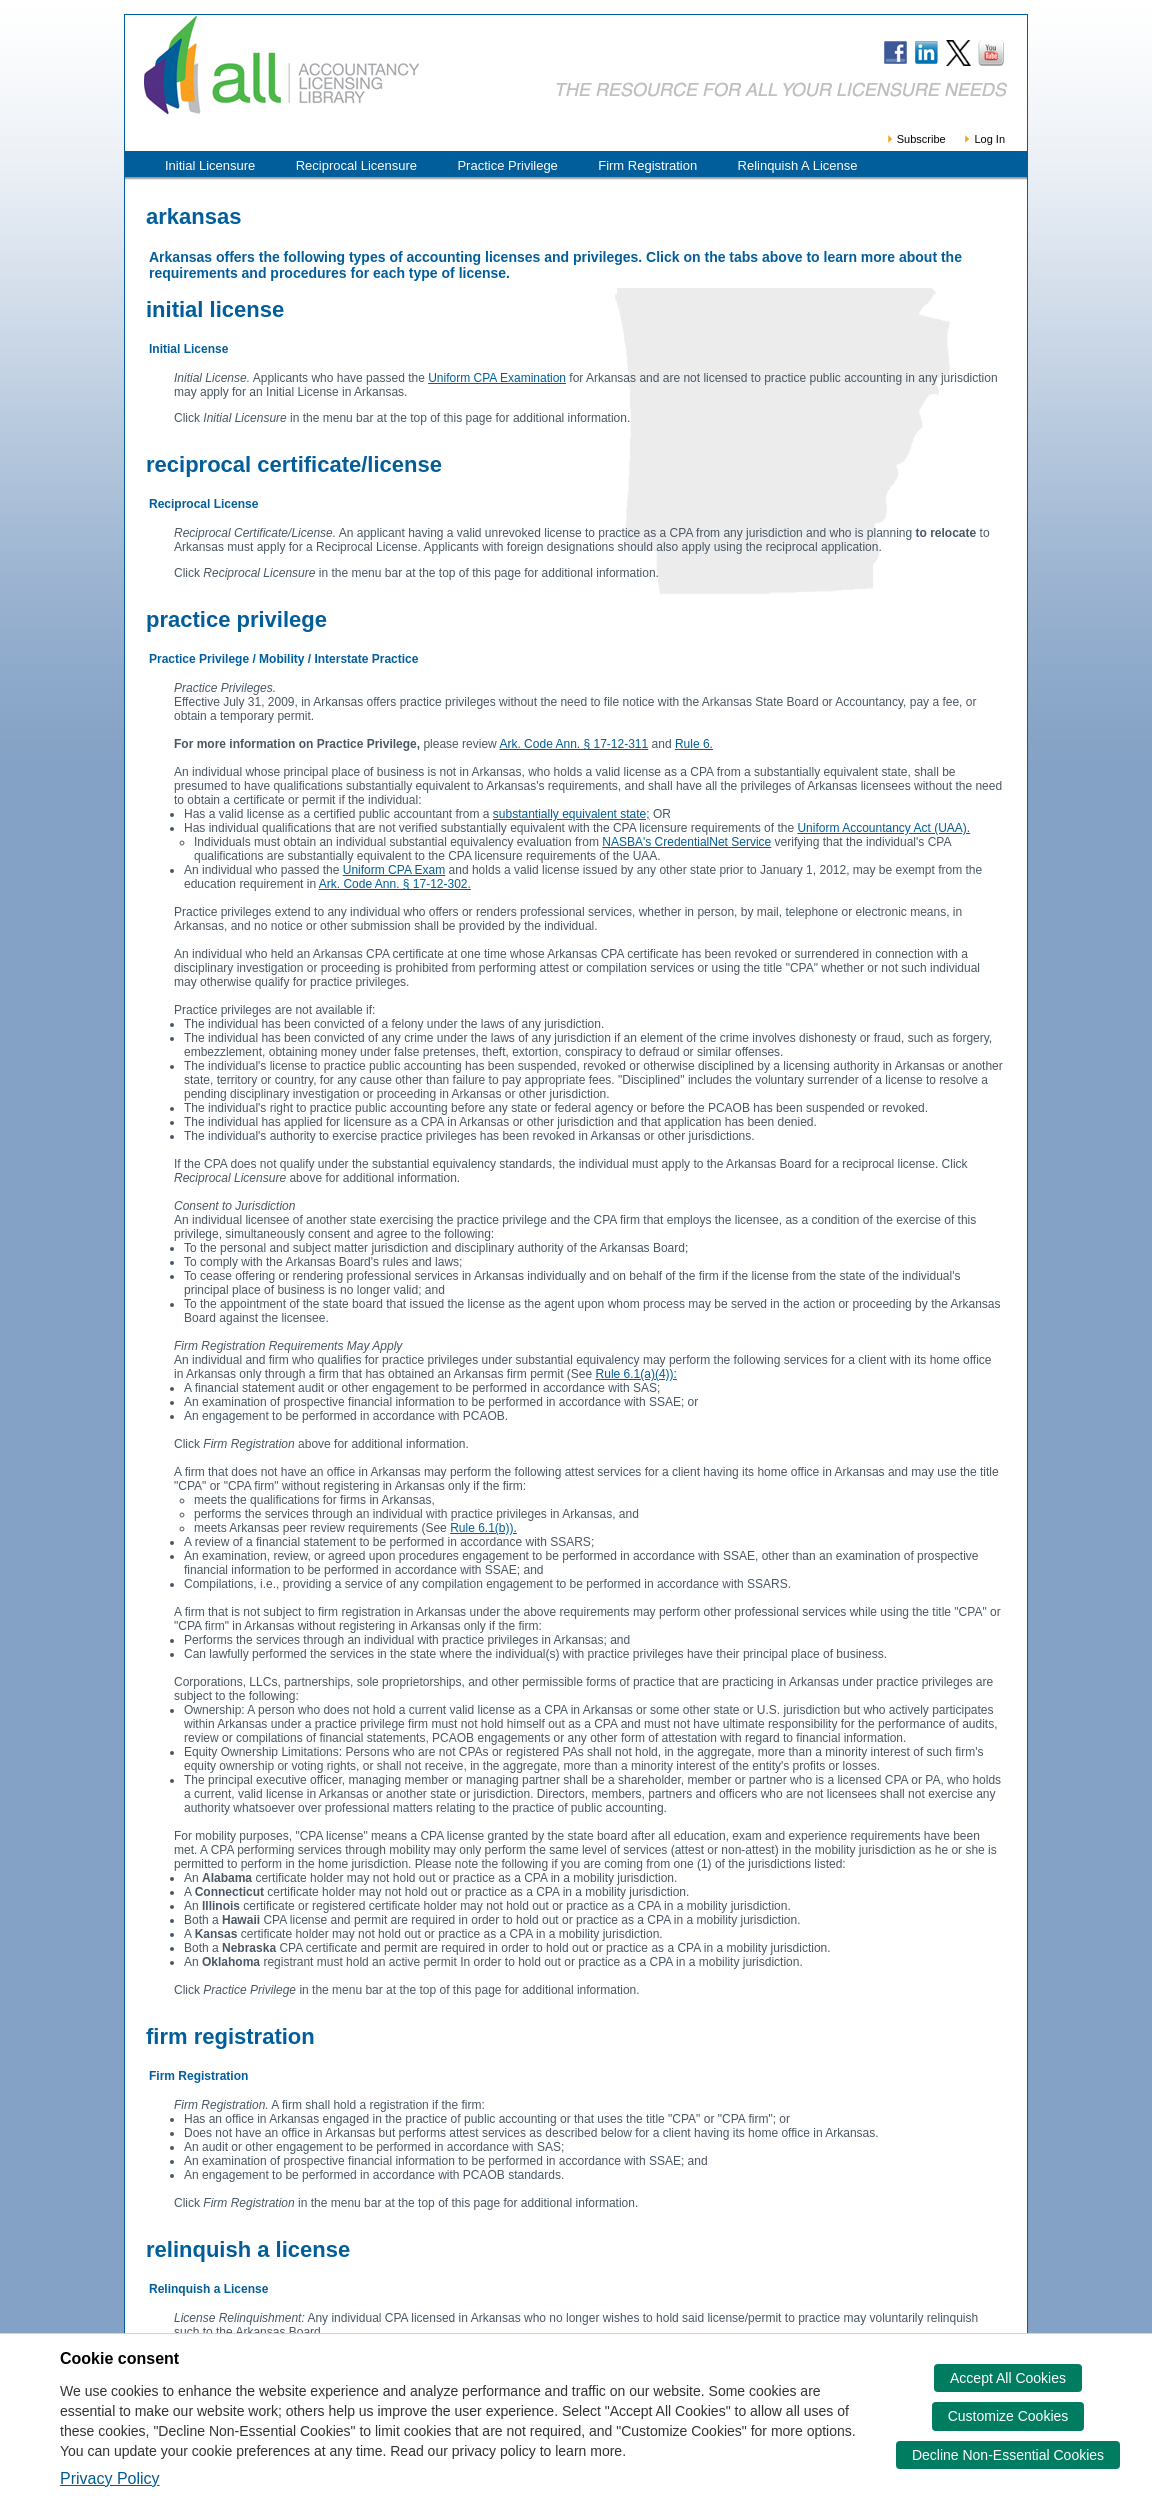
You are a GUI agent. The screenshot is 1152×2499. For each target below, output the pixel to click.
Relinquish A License (798, 165)
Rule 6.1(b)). (483, 1528)
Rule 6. (694, 744)
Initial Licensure (210, 165)
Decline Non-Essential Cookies (1008, 2455)
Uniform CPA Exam (394, 870)
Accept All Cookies (1008, 2378)
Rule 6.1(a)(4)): (636, 1374)
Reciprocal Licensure (356, 165)
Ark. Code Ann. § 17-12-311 (573, 744)
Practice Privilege (507, 165)
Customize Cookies (1008, 2416)
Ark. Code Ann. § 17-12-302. (395, 884)
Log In (983, 139)
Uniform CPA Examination (497, 378)
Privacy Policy (110, 2478)
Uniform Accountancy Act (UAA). (883, 828)
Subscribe (915, 139)
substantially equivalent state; (571, 814)
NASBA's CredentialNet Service (686, 842)
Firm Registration (647, 165)
